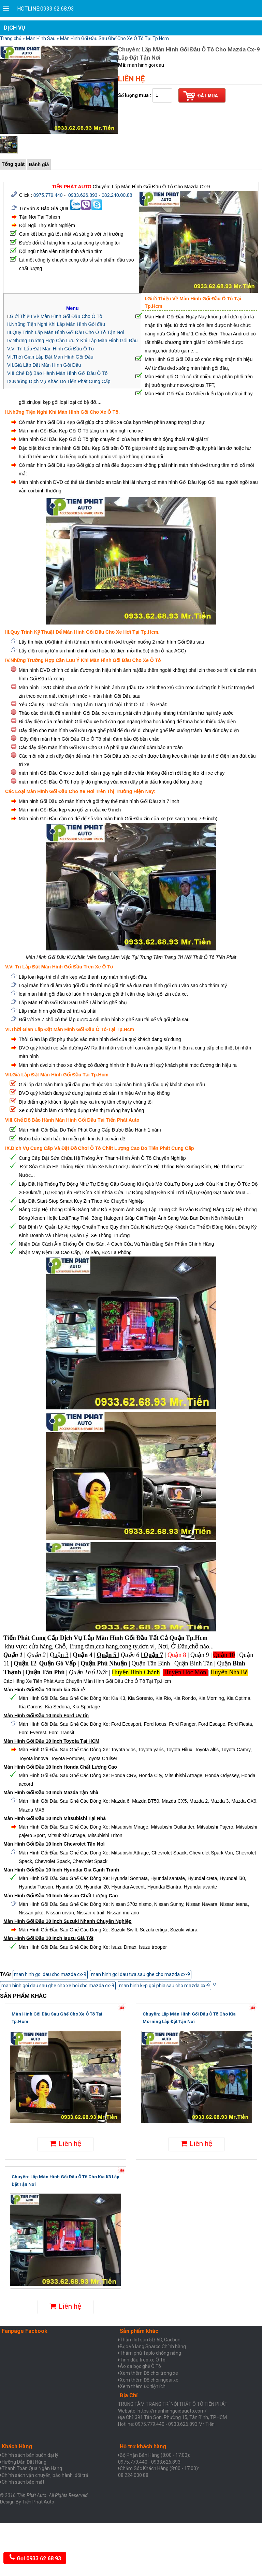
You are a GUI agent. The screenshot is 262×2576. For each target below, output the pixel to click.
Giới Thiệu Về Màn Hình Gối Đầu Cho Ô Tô (56, 316)
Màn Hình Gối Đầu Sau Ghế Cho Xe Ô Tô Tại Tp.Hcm (114, 38)
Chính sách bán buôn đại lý (30, 2455)
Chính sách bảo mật (23, 2482)
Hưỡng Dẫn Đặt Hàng (24, 2462)
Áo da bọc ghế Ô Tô (140, 2366)
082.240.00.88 (117, 195)
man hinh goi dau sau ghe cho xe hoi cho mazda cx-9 (57, 1985)
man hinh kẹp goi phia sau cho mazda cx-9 (164, 1985)
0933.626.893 (83, 195)
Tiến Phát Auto (38, 2501)
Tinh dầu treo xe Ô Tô (142, 2359)
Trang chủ (10, 38)
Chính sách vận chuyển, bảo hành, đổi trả (45, 2475)
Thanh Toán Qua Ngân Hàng (32, 2468)
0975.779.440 (48, 195)
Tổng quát (13, 164)
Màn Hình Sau (41, 38)
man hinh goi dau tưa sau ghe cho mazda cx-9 (140, 1974)
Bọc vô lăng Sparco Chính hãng (153, 2346)
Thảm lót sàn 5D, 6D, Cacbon (150, 2339)
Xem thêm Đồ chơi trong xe (149, 2373)
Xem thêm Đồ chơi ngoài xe (149, 2380)
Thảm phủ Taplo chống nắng (150, 2353)
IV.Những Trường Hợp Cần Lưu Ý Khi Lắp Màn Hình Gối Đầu (72, 340)
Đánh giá (39, 164)
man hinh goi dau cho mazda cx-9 (50, 1974)
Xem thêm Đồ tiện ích (142, 2386)
